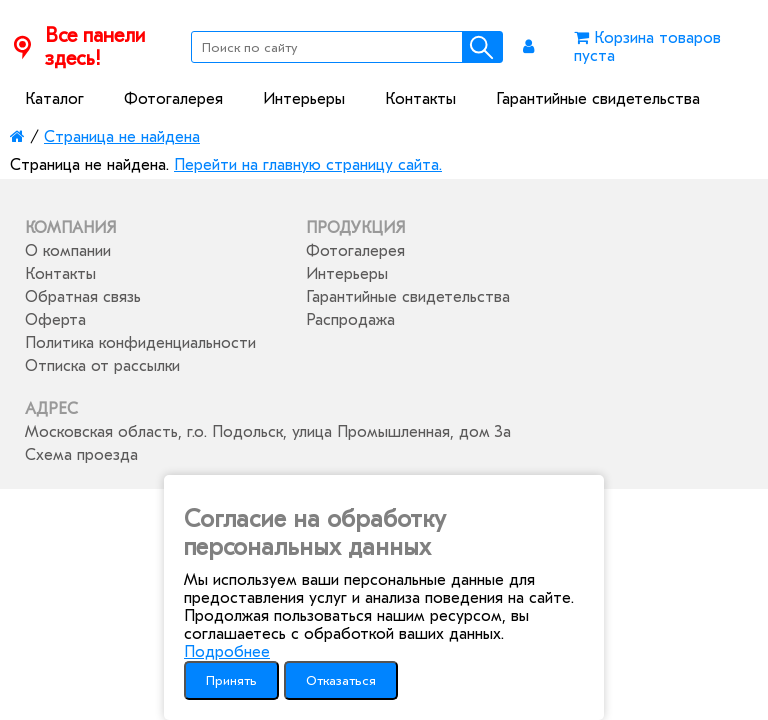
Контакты (420, 99)
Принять (231, 680)
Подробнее (227, 652)
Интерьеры (304, 99)
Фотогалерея (173, 99)
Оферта (55, 320)
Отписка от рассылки (102, 366)
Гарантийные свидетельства (598, 99)
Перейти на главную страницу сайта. (308, 165)
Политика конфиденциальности (140, 343)
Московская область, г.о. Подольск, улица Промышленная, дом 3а (268, 432)
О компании (68, 251)
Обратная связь (83, 297)
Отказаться (341, 680)
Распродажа (350, 320)
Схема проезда (81, 455)
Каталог (54, 99)
